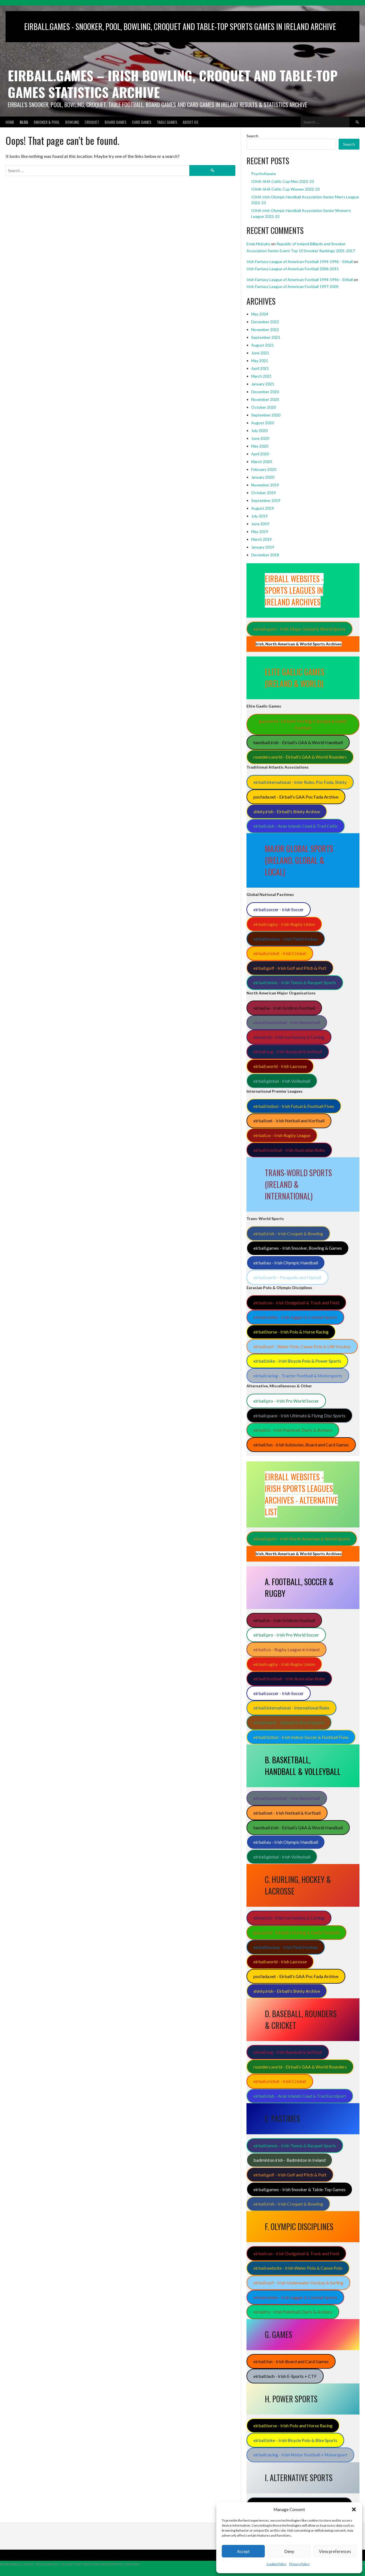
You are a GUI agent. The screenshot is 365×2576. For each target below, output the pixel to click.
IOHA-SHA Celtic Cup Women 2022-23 (285, 189)
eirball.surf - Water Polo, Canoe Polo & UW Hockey (302, 1346)
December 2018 (265, 554)
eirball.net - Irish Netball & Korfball (287, 1812)
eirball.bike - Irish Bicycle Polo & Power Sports (297, 1360)
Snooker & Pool (47, 122)
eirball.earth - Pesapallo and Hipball (287, 1277)
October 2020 (263, 407)
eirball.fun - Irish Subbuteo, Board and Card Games (301, 1444)
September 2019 (265, 500)
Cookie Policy (276, 2564)
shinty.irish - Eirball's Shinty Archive (286, 811)
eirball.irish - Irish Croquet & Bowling (288, 1233)
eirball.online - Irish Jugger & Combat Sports (295, 1317)
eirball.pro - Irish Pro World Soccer (286, 1400)
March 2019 (261, 539)
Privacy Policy (299, 2564)
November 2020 (265, 399)
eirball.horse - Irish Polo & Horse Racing (291, 1331)
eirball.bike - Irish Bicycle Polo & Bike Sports (295, 2440)
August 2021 (262, 345)
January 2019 (262, 547)
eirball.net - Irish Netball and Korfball (288, 1120)
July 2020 (259, 430)
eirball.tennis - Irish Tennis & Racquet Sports (294, 982)
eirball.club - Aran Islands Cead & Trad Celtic (295, 826)
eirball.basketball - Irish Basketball (286, 1022)
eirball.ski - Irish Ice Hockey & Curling (288, 1037)
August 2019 (262, 508)
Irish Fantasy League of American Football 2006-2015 (292, 268)
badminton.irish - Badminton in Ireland (289, 2160)
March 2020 (261, 461)
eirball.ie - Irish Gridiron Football (284, 1008)
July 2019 (259, 516)
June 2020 (260, 438)
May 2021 (259, 360)
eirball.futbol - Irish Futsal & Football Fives (293, 1106)
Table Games (167, 122)
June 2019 (260, 523)
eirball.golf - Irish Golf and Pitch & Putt (289, 968)
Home (10, 122)
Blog (24, 122)
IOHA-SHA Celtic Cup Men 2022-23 (282, 181)
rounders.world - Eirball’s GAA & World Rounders (300, 756)
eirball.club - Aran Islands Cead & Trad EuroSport (299, 2095)
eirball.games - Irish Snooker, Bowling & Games (297, 1248)
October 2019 (263, 492)
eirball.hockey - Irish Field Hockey (285, 938)
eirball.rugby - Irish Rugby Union (284, 924)
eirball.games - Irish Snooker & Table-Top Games (299, 2189)
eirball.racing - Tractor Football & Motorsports (297, 1375)
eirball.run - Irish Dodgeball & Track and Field (296, 1302)
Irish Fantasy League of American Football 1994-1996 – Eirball (299, 261)
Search (252, 135)
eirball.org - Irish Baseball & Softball (287, 1051)
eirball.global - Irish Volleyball (281, 1081)
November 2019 (265, 485)
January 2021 (262, 384)
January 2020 (262, 477)
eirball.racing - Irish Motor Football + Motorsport (300, 2454)
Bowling (72, 122)
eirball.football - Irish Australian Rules (289, 1150)
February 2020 (263, 469)
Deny (289, 2551)
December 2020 (265, 391)
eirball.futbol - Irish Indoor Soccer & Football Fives (301, 1737)
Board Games (115, 122)
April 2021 (260, 368)
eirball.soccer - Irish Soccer (278, 909)
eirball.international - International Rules (291, 1707)
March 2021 (261, 376)
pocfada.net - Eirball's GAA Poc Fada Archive (295, 796)
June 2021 (260, 352)
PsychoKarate (263, 173)
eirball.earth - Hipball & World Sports (288, 1722)
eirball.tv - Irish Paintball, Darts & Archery (292, 1430)
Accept (243, 2551)
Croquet (92, 122)
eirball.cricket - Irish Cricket (279, 953)
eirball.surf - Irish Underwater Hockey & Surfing (298, 2282)
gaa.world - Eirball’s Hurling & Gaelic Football (296, 1932)
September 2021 (265, 337)
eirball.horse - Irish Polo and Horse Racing (293, 2425)
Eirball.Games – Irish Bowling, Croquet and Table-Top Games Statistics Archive (173, 83)
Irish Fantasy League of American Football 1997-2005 (292, 286)
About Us (190, 122)
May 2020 (259, 446)
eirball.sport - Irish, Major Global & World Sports (299, 629)
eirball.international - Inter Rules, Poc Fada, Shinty (300, 782)
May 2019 (259, 531)
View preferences (335, 2551)
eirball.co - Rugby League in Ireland (286, 1649)
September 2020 (265, 415)
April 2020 (260, 453)
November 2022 (265, 329)
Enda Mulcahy (258, 243)
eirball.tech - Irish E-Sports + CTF (285, 2376)
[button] (354, 2509)
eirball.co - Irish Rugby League (281, 1135)
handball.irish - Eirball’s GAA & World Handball (298, 742)
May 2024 (259, 314)
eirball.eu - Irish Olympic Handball (285, 1262)
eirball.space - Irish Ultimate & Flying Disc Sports (299, 1415)
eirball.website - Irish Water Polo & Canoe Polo (298, 2268)
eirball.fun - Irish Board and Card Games (291, 2361)
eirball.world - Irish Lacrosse (280, 1066)
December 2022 (265, 321)
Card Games (141, 122)
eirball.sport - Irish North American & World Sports (301, 1538)
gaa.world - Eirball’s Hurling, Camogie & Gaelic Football (303, 724)
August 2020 (262, 422)
